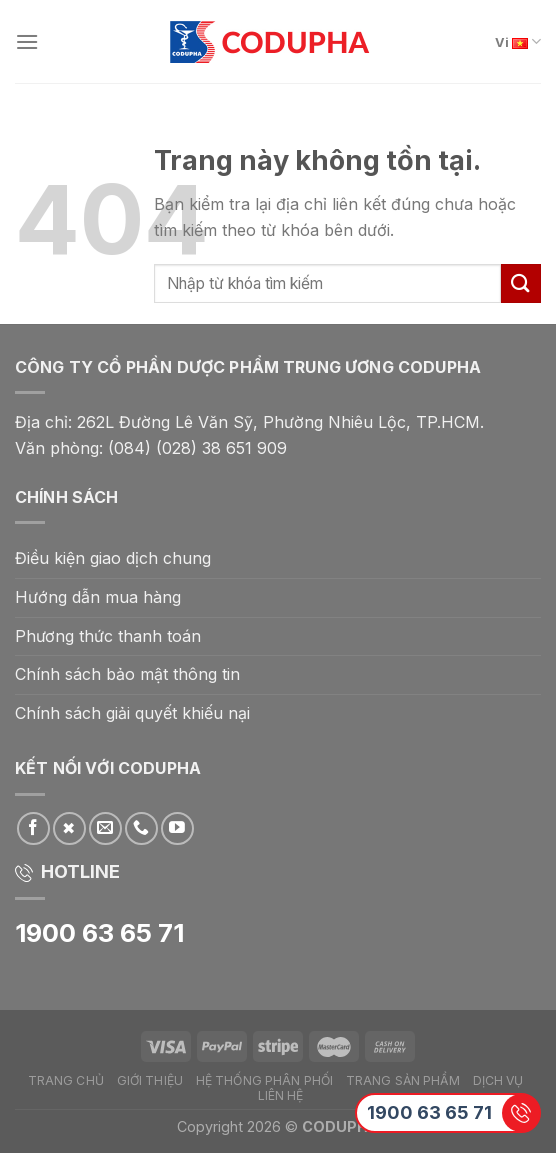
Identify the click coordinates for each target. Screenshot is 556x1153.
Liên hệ (281, 1095)
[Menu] (27, 41)
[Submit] (521, 283)
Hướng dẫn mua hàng (98, 597)
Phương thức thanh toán (108, 636)
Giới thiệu (150, 1080)
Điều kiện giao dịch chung (113, 558)
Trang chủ (66, 1080)
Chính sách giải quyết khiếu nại (132, 713)
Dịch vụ (498, 1080)
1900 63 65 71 (429, 1112)
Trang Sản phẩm (403, 1080)
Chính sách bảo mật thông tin (127, 674)
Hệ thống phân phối (264, 1080)
